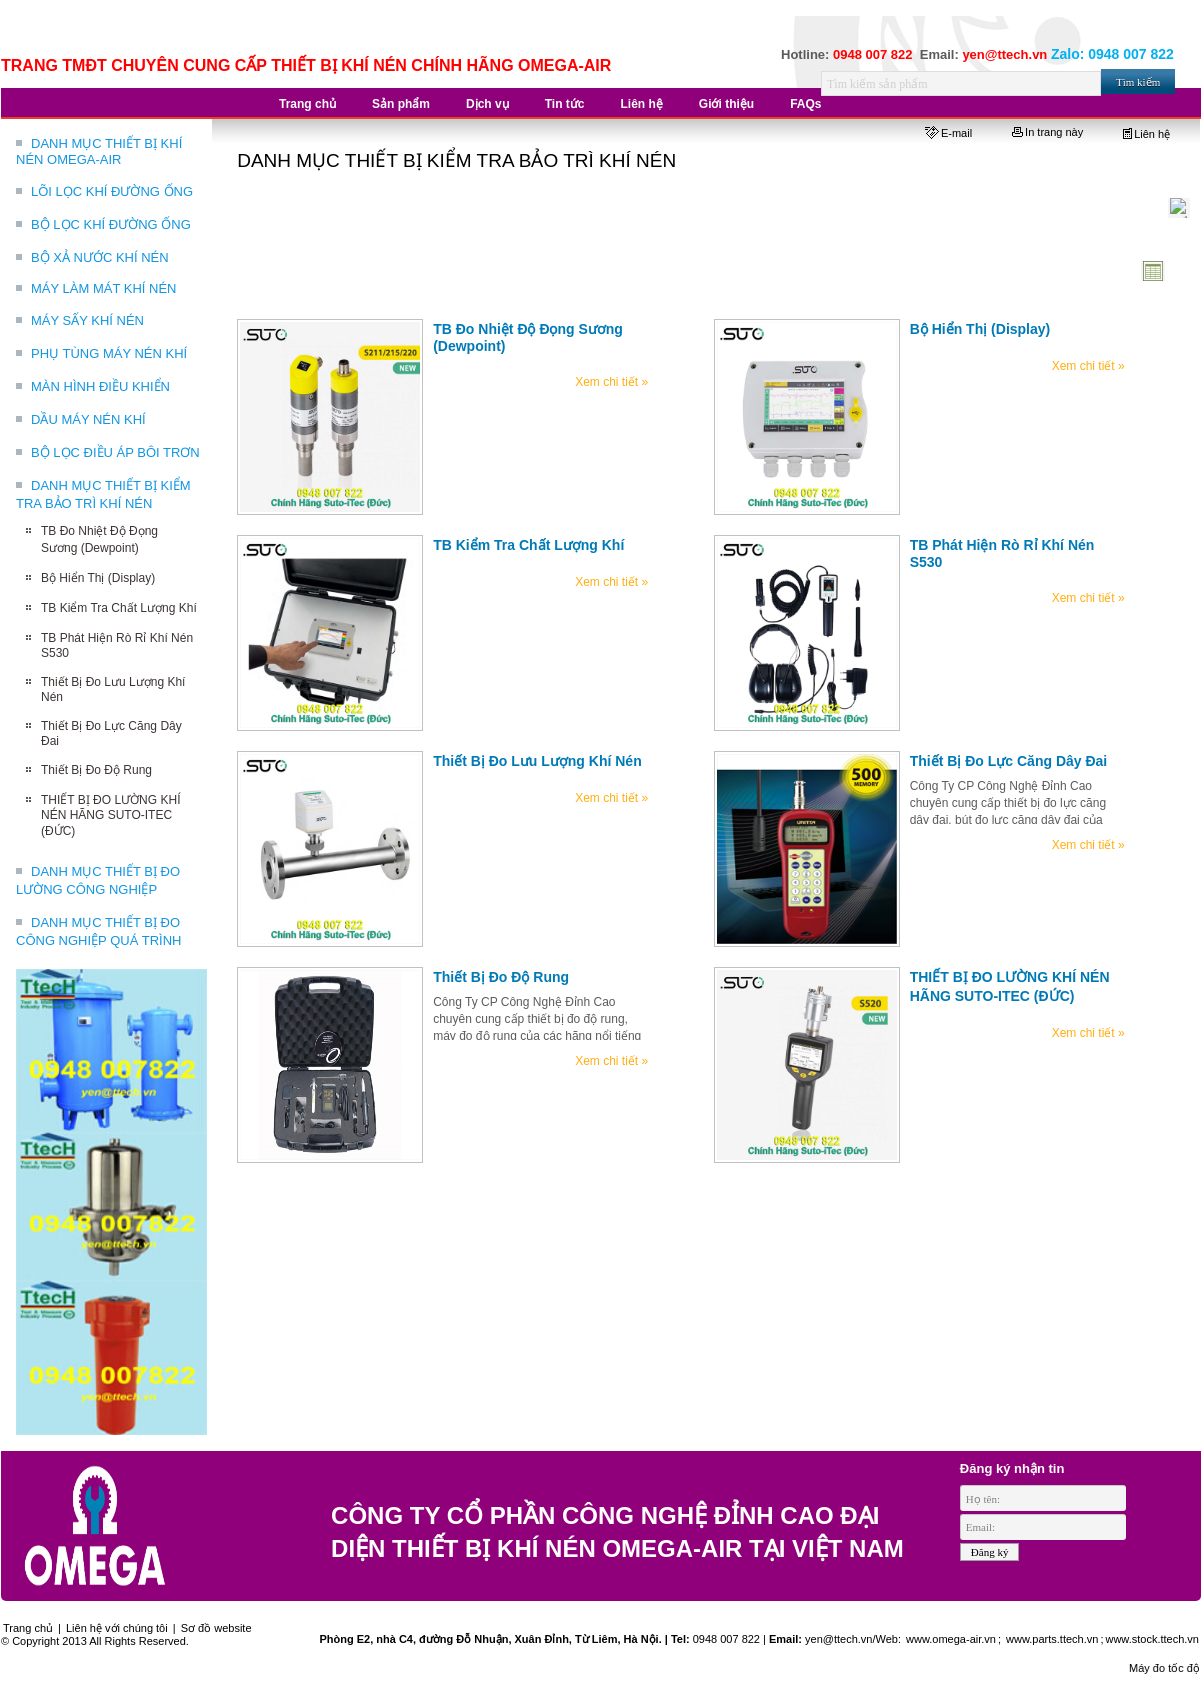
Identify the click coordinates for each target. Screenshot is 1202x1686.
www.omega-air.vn (949, 1639)
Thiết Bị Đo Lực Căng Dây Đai (1009, 761)
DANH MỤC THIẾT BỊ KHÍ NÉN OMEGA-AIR (99, 151)
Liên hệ (1146, 134)
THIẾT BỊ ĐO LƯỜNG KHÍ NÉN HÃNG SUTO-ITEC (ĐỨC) (110, 815)
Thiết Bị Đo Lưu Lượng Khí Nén (537, 761)
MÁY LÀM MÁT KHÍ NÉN (103, 288)
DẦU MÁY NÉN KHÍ (88, 419)
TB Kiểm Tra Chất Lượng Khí (119, 608)
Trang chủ (28, 1628)
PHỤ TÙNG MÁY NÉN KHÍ (109, 353)
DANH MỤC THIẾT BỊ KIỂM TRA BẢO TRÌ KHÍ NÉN (103, 494)
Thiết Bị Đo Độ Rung (96, 770)
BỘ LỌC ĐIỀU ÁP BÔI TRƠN (115, 452)
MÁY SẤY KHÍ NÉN (87, 320)
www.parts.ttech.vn (1052, 1639)
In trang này (1047, 132)
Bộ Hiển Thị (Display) (98, 578)
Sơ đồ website (216, 1628)
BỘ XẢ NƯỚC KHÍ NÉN (100, 257)
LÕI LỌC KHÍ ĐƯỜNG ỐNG (112, 191)
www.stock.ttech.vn (1152, 1639)
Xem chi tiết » (611, 382)
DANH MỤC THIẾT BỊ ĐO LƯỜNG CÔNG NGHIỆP (98, 880)
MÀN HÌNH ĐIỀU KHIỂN (100, 386)
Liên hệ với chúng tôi (117, 1628)
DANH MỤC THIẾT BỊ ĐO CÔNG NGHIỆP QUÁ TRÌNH (98, 931)
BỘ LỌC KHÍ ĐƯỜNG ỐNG (111, 224)
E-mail (948, 133)
